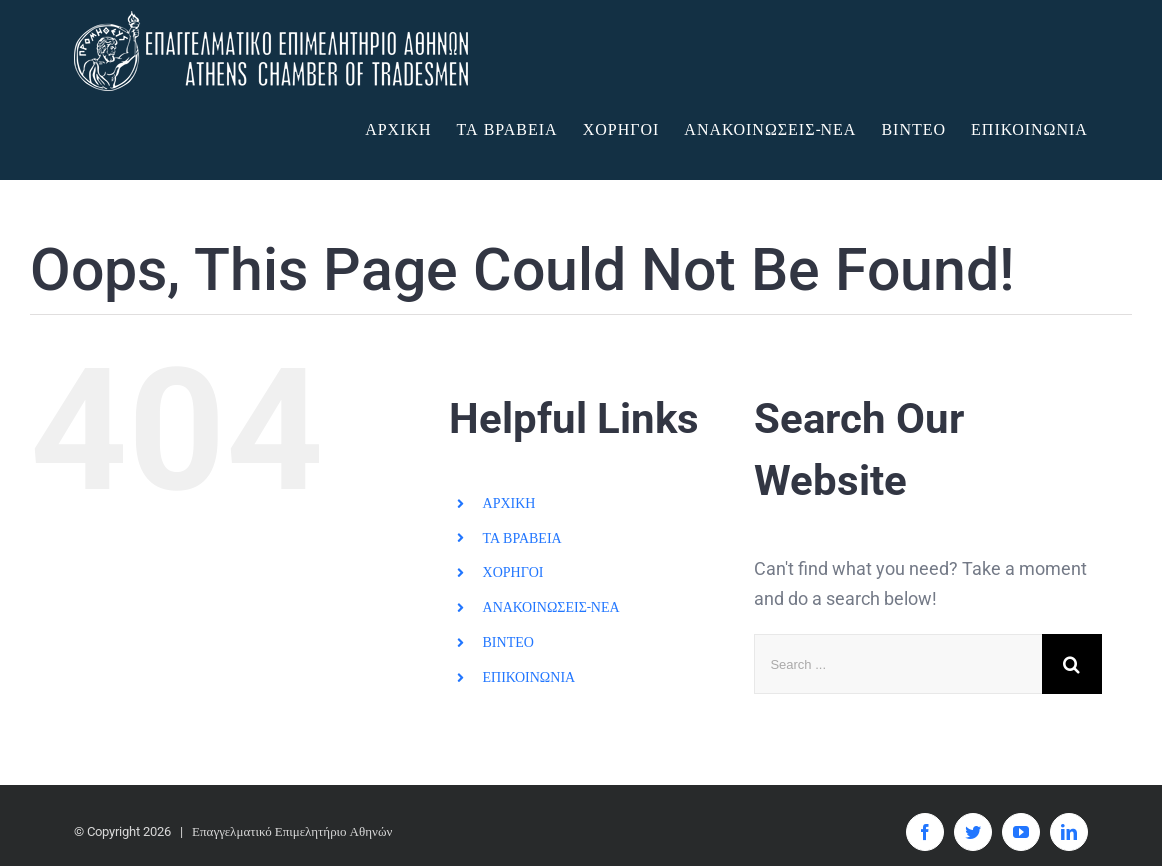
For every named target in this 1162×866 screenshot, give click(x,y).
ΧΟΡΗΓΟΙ (513, 572)
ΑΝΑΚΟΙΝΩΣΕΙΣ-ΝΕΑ (551, 607)
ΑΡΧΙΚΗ (509, 503)
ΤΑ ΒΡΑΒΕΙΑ (522, 538)
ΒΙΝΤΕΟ (508, 642)
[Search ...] (897, 664)
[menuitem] (410, 130)
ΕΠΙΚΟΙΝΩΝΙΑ (529, 677)
